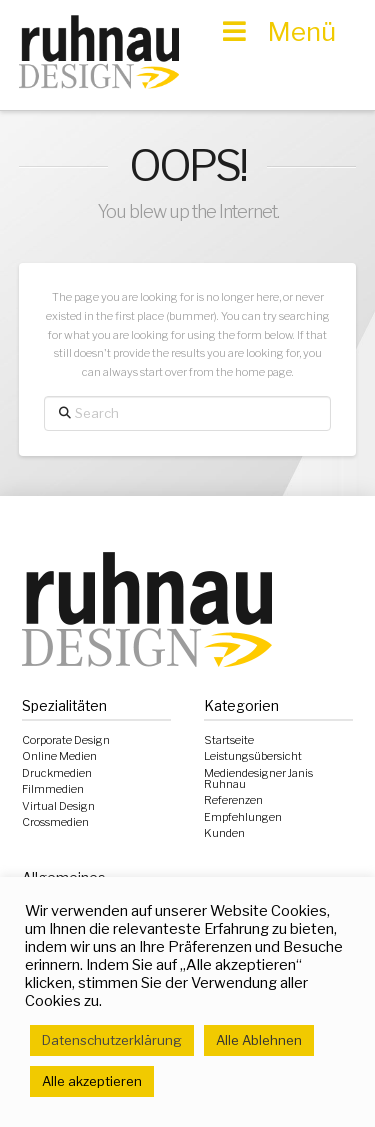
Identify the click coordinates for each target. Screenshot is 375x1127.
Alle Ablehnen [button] (259, 1040)
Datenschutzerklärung (112, 1040)
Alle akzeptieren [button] (92, 1081)
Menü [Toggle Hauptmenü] (277, 31)
